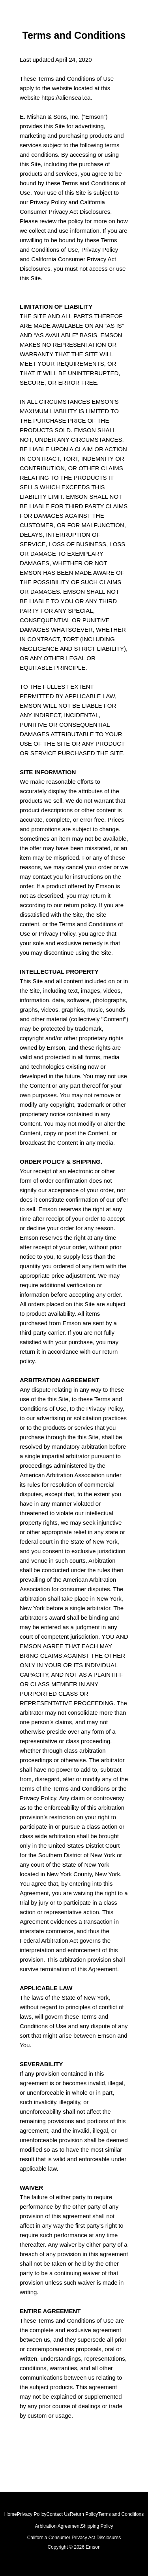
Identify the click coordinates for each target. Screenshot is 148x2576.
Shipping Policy (97, 2526)
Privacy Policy (32, 2514)
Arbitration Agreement (58, 2526)
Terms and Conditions (121, 2514)
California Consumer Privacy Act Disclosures (74, 2537)
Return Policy (84, 2514)
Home (10, 2514)
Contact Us (57, 2514)
